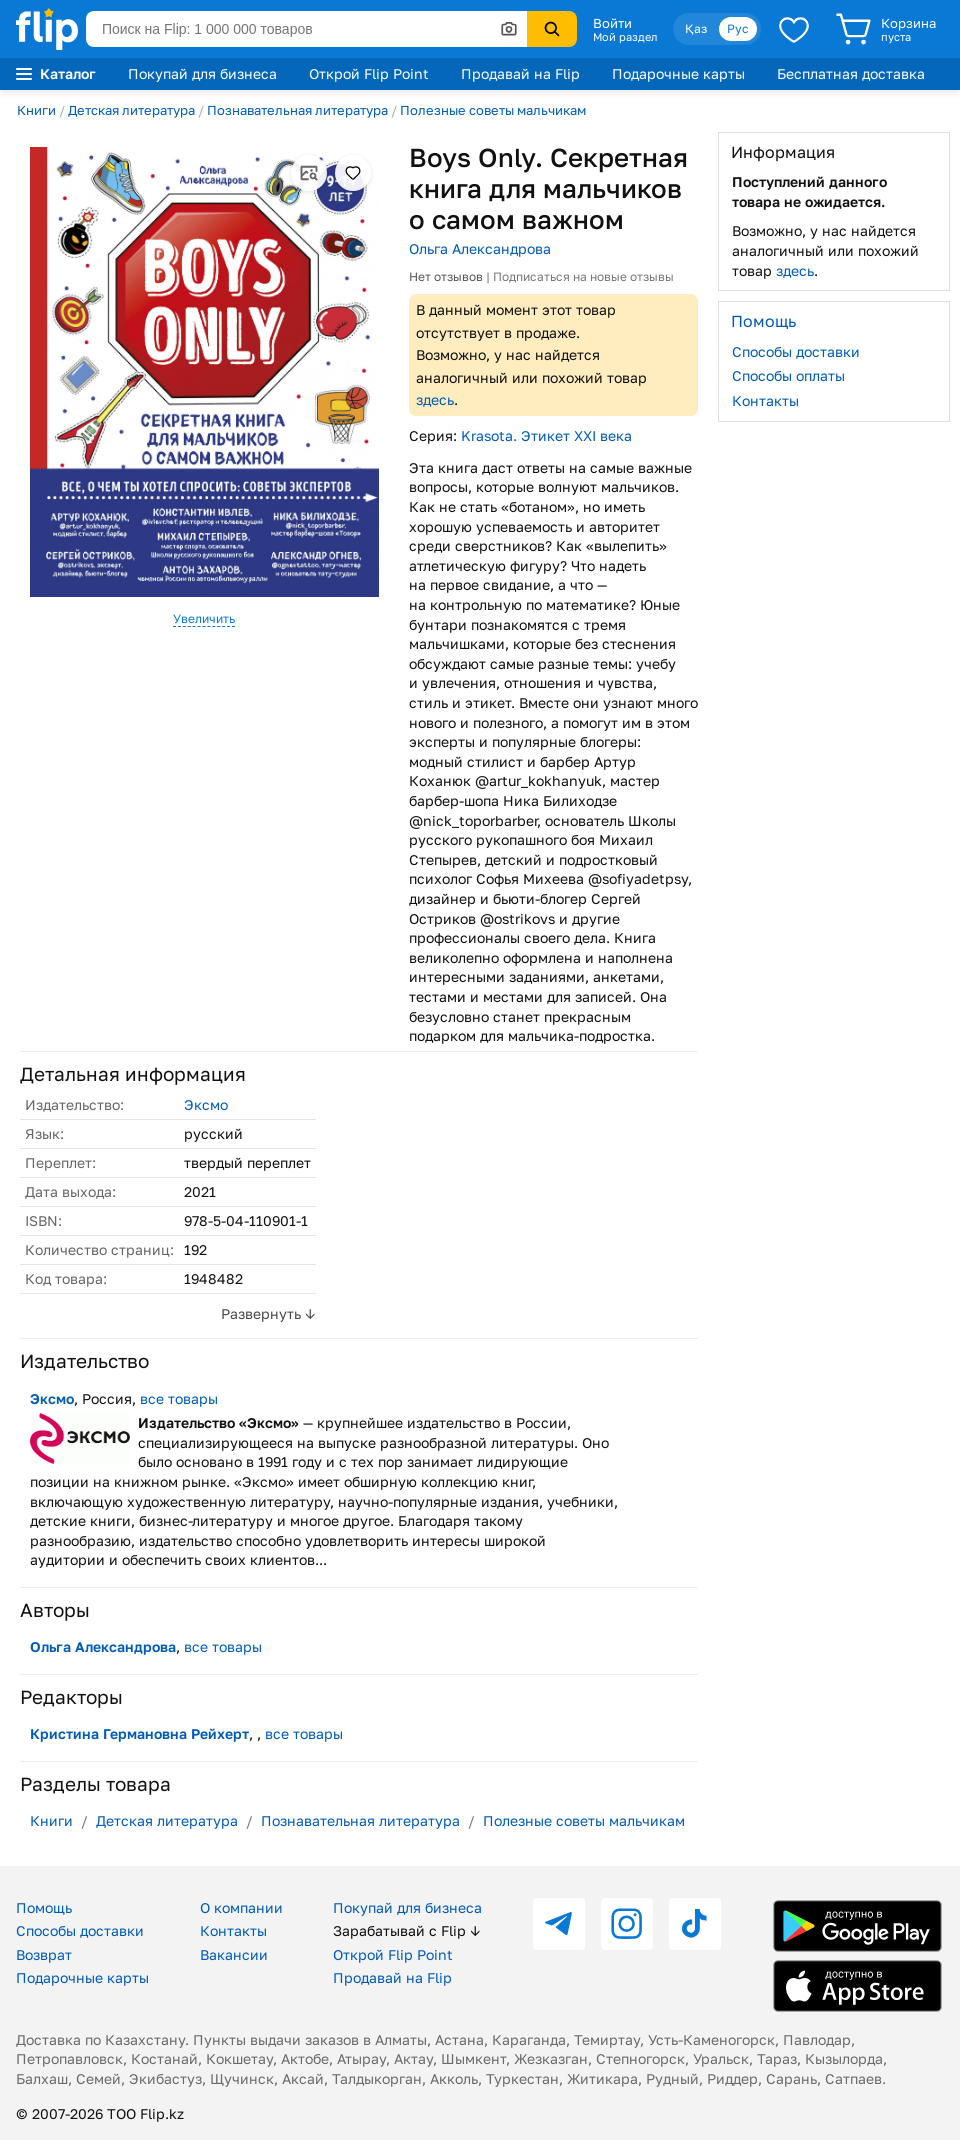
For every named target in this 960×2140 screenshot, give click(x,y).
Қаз (696, 28)
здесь (435, 399)
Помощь (44, 1907)
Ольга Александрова (480, 248)
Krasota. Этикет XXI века (546, 435)
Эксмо (206, 1104)
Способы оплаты (788, 375)
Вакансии (234, 1954)
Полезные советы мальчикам (493, 110)
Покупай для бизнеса (202, 73)
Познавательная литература (297, 110)
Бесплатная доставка (851, 73)
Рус (738, 28)
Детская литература (131, 110)
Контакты (765, 400)
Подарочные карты (678, 73)
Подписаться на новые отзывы (583, 276)
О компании (241, 1907)
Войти (612, 23)
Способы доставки (796, 351)
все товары (179, 1398)
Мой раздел (625, 37)
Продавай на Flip (520, 73)
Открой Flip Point (369, 73)
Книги (36, 110)
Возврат (44, 1954)
